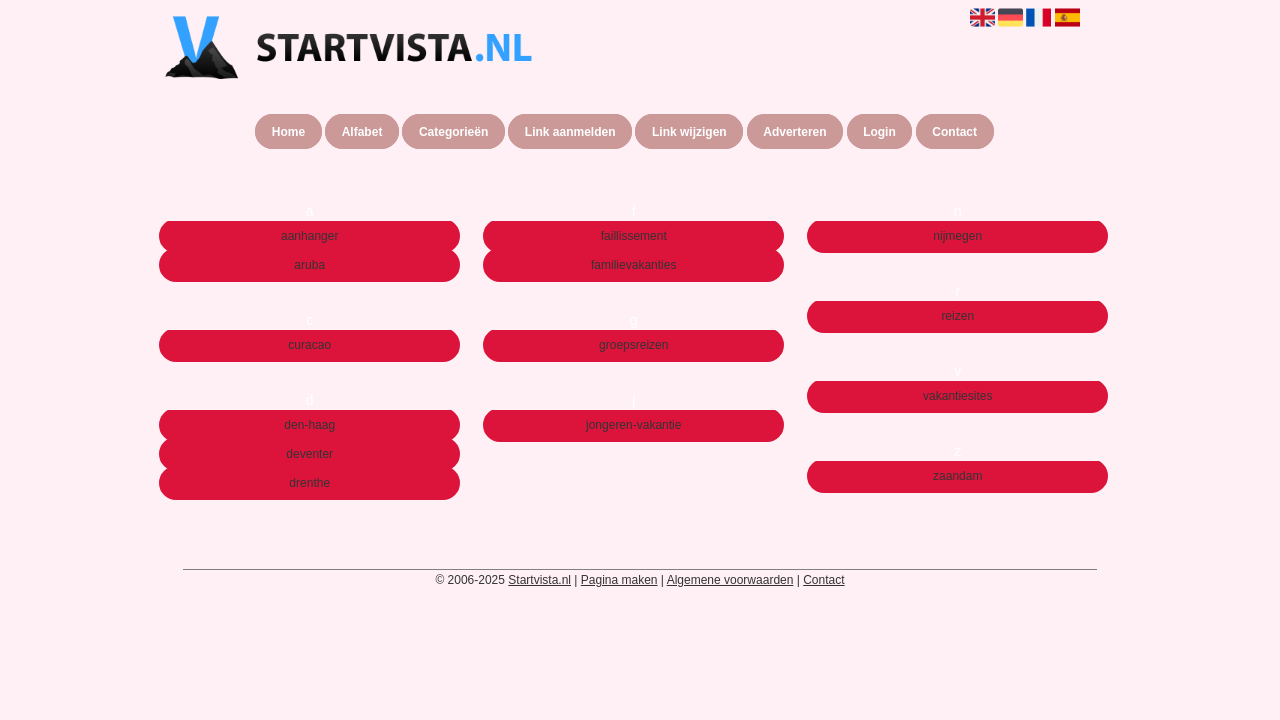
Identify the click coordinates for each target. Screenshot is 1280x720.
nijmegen (957, 236)
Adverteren (794, 132)
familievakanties (633, 265)
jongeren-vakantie (633, 425)
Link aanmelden (570, 132)
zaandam (957, 476)
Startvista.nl (539, 580)
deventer (309, 454)
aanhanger (309, 236)
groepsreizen (633, 345)
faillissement (634, 236)
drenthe (309, 483)
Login (879, 132)
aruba (309, 265)
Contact (954, 132)
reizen (957, 316)
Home (288, 132)
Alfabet (362, 132)
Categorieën (453, 132)
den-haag (309, 425)
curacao (309, 345)
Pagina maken (619, 580)
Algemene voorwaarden (730, 580)
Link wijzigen (689, 132)
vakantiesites (957, 396)
